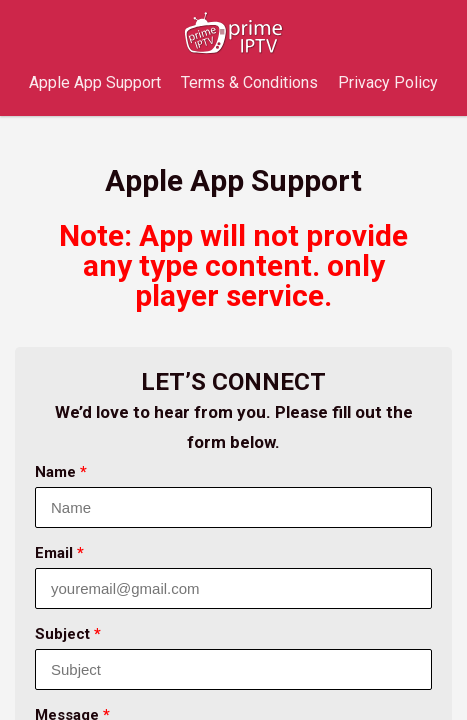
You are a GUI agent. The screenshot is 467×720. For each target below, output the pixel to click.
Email (59, 553)
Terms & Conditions (249, 82)
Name (61, 472)
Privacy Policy (388, 82)
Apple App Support (95, 82)
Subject (68, 634)
